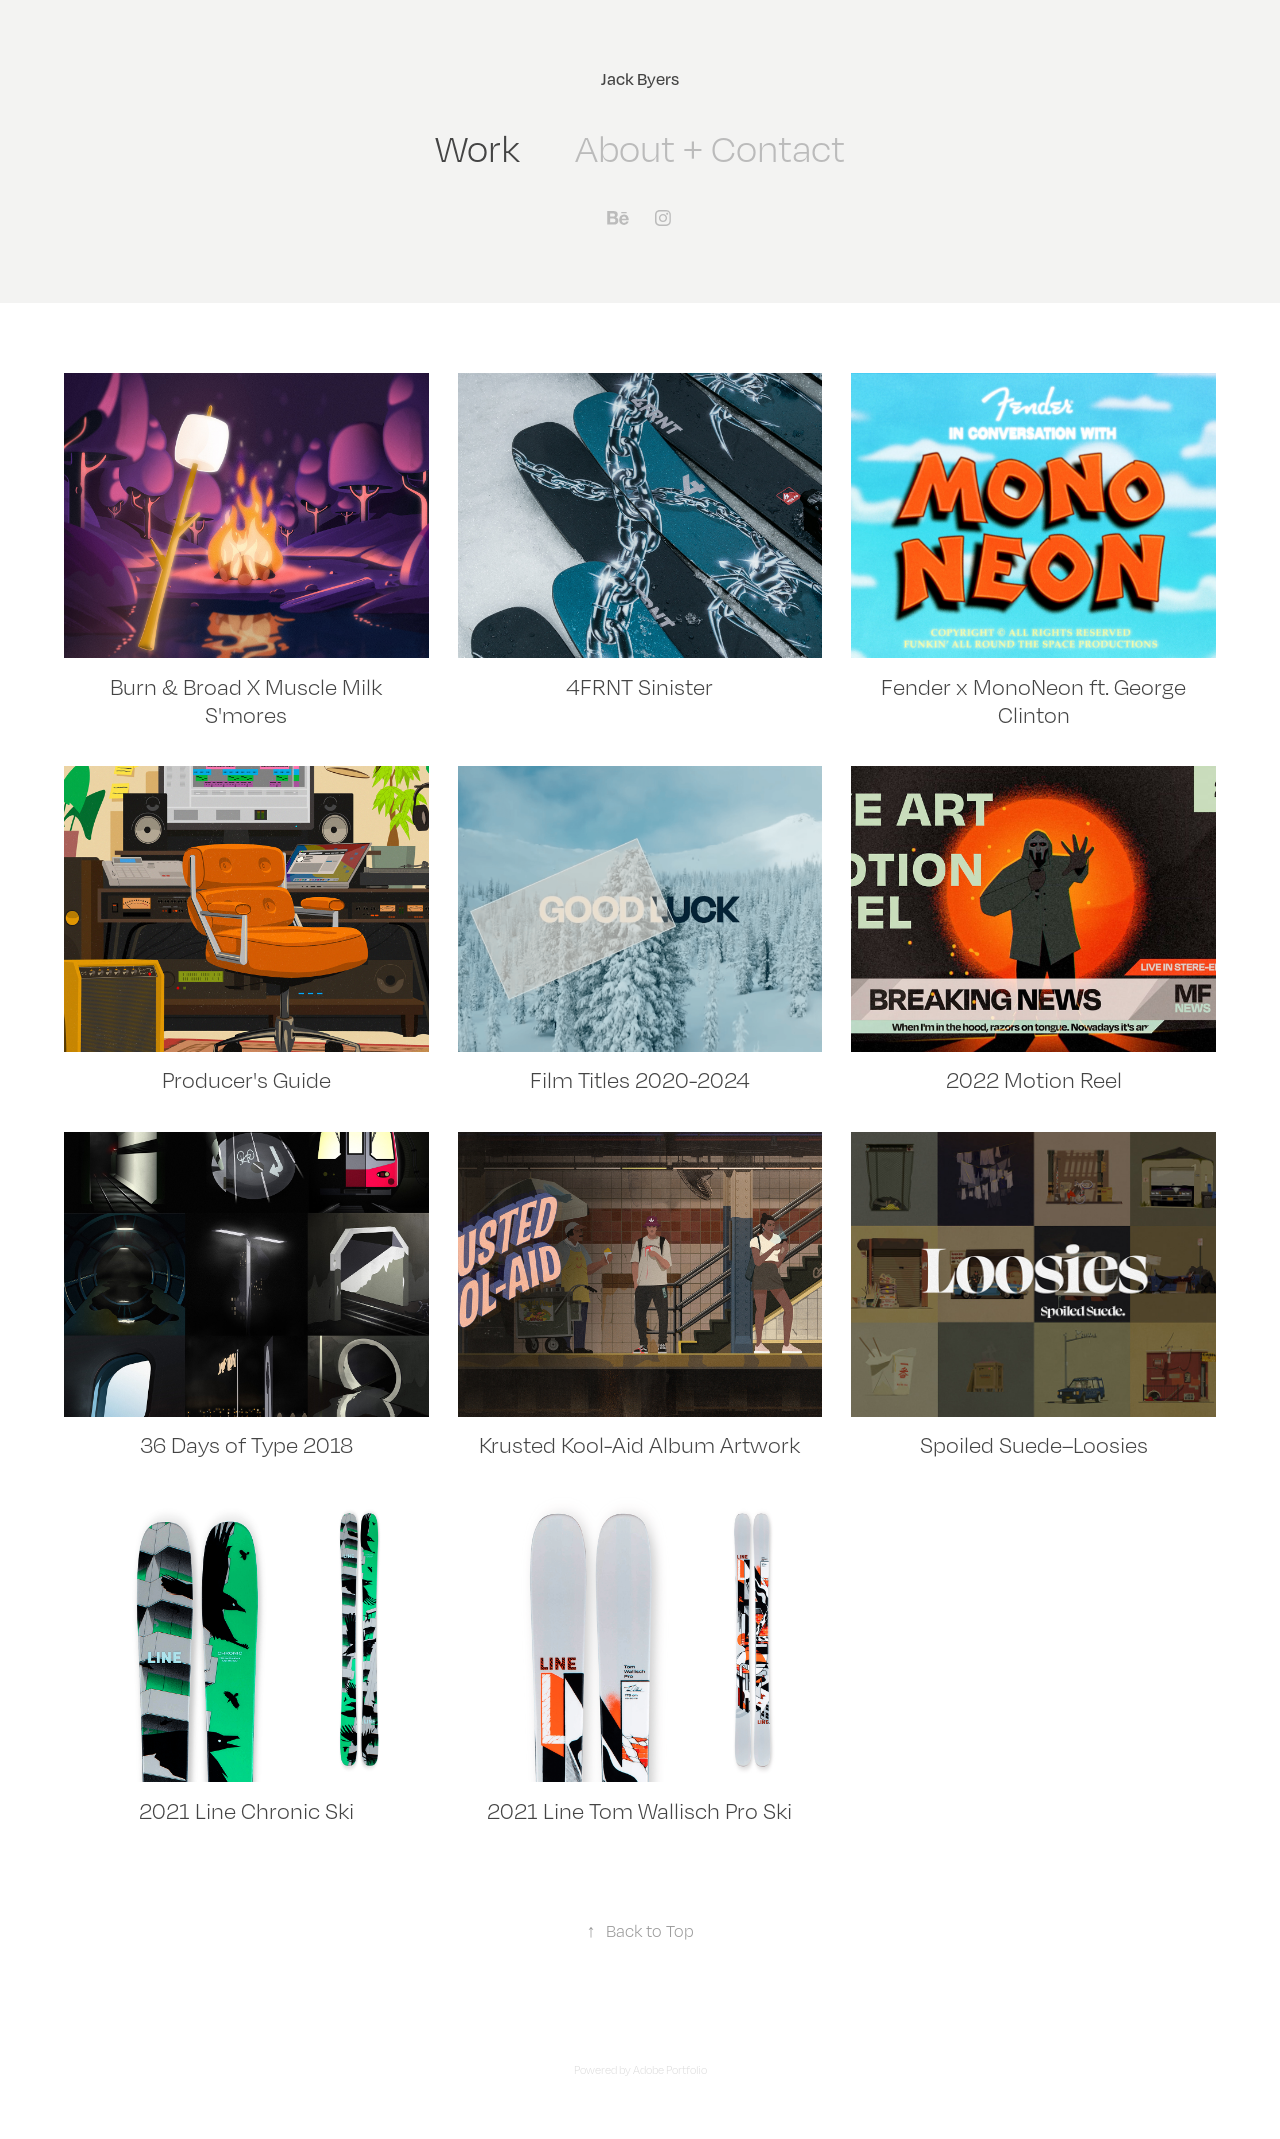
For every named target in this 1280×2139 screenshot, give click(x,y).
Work (477, 148)
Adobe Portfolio (670, 2070)
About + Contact (710, 148)
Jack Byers (640, 78)
